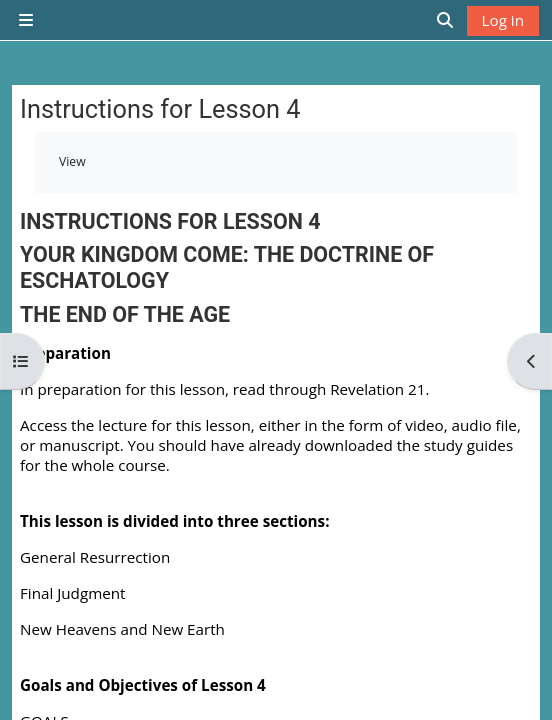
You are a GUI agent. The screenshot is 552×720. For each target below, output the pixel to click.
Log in (503, 20)
